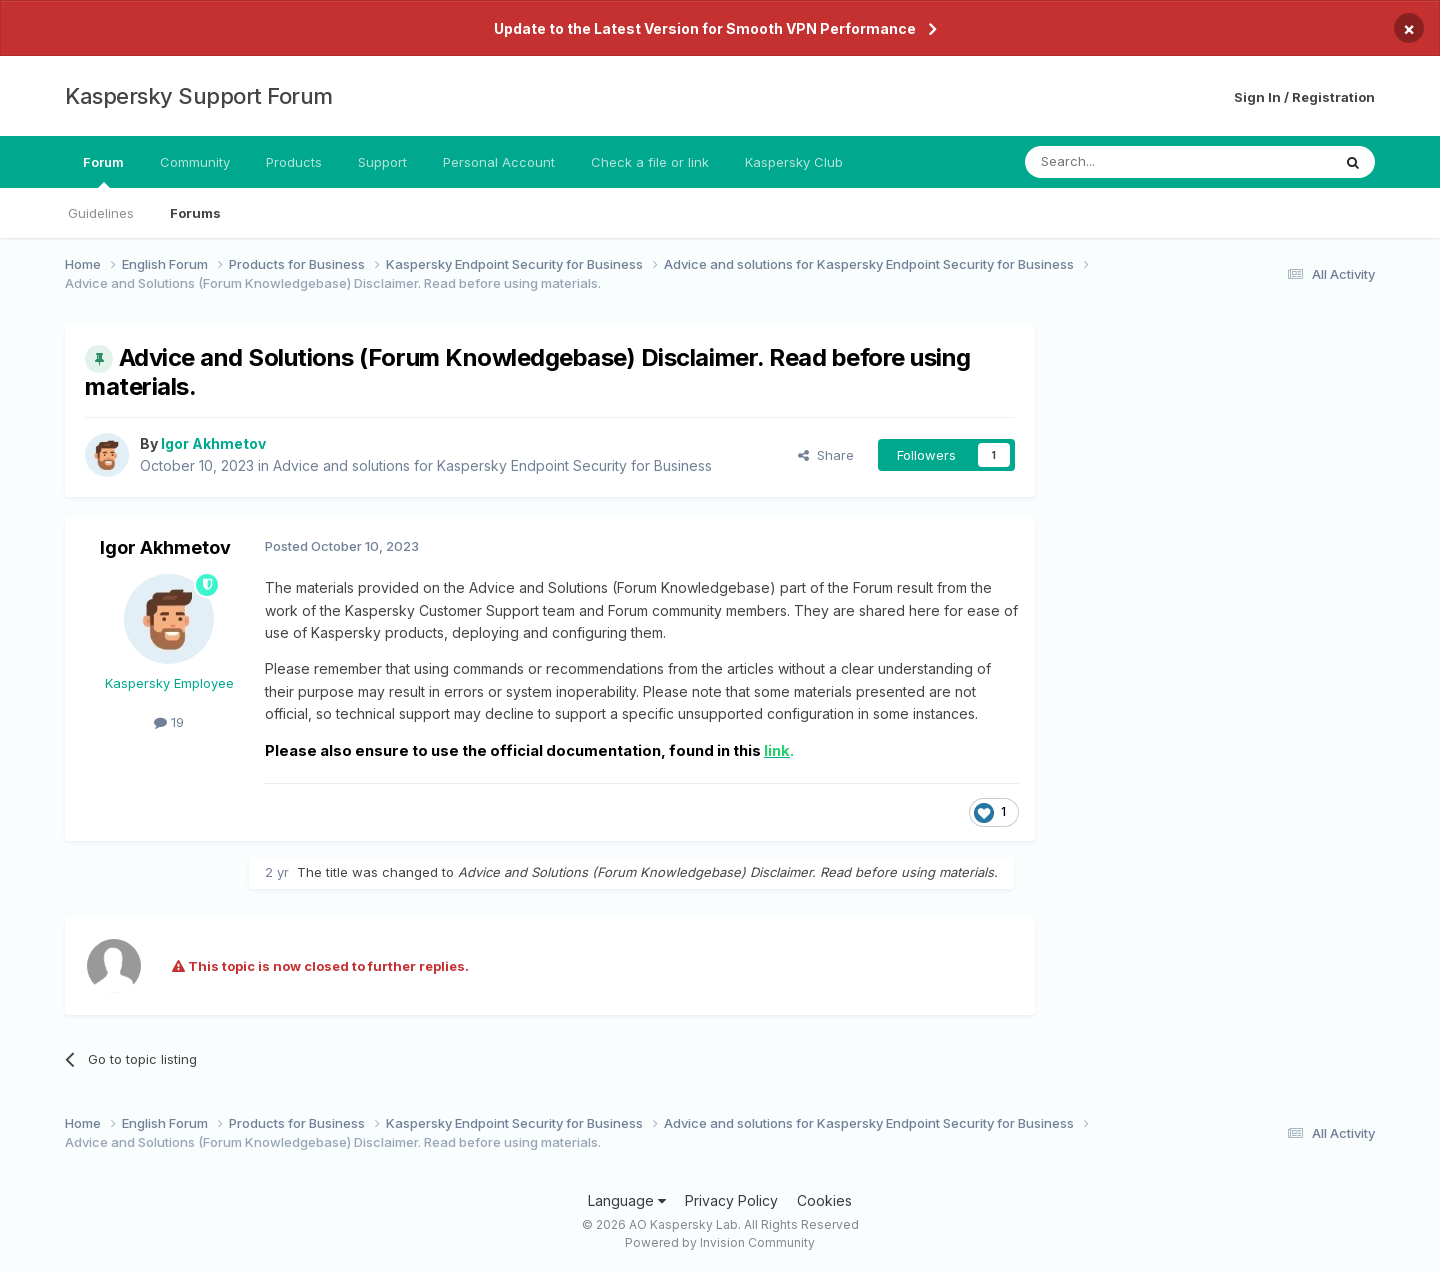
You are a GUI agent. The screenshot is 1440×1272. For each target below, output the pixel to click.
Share (826, 455)
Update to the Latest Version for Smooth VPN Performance (705, 28)
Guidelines (101, 213)
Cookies (824, 1200)
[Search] (1127, 162)
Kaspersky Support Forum (199, 96)
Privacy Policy (731, 1200)
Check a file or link (650, 162)
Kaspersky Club (794, 162)
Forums (195, 213)
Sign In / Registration (1304, 97)
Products (294, 162)
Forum (103, 171)
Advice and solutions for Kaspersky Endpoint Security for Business (492, 465)
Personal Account (499, 162)
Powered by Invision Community (720, 1242)
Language (627, 1200)
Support (382, 162)
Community (195, 162)
